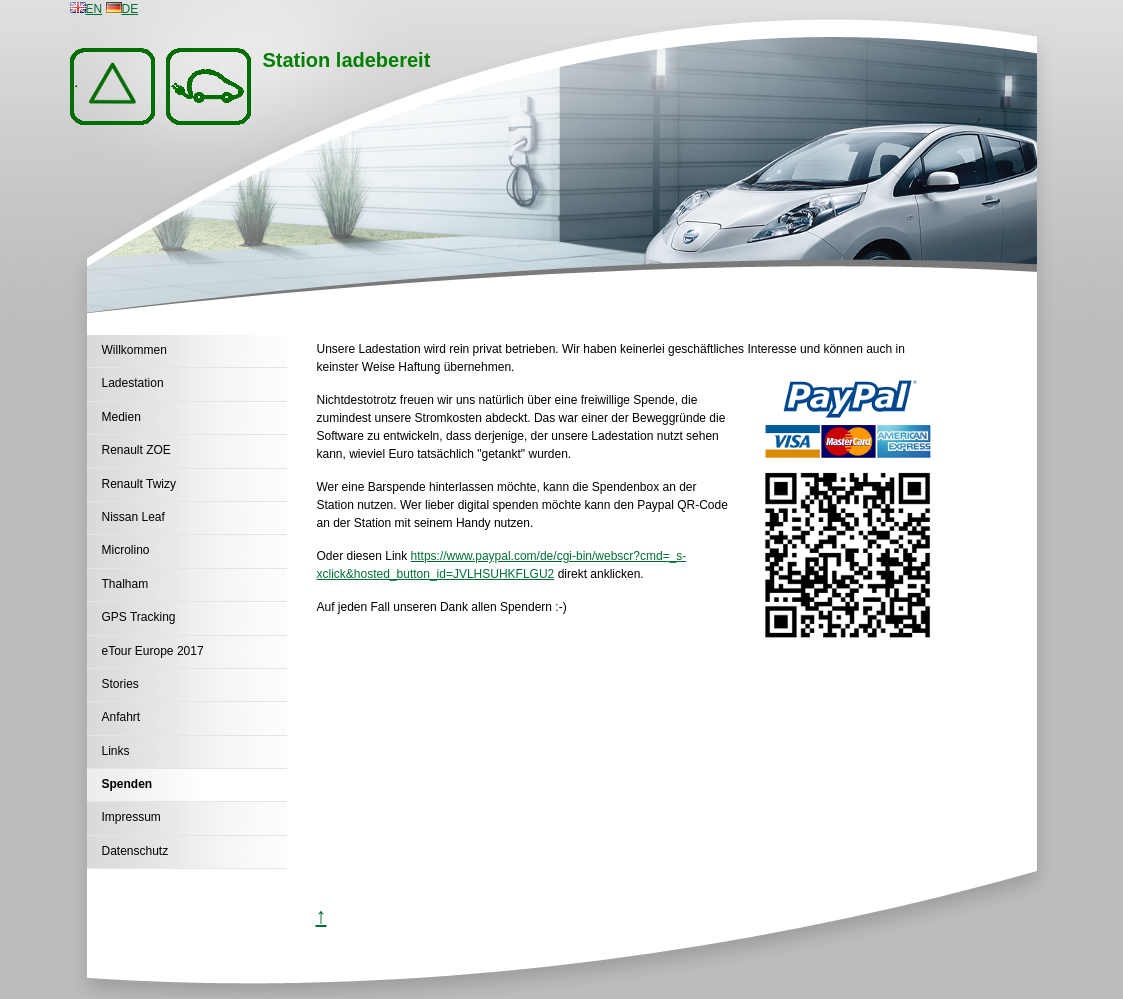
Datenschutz (135, 851)
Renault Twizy (139, 484)
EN (86, 9)
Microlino (126, 550)
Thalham (125, 584)
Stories (120, 684)
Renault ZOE (136, 450)
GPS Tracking (139, 617)
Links (116, 751)
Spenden (127, 784)
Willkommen (134, 350)
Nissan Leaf (133, 517)
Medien (121, 417)
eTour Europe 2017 (153, 651)
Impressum (131, 817)
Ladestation (133, 383)
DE (122, 9)
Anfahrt (121, 717)
